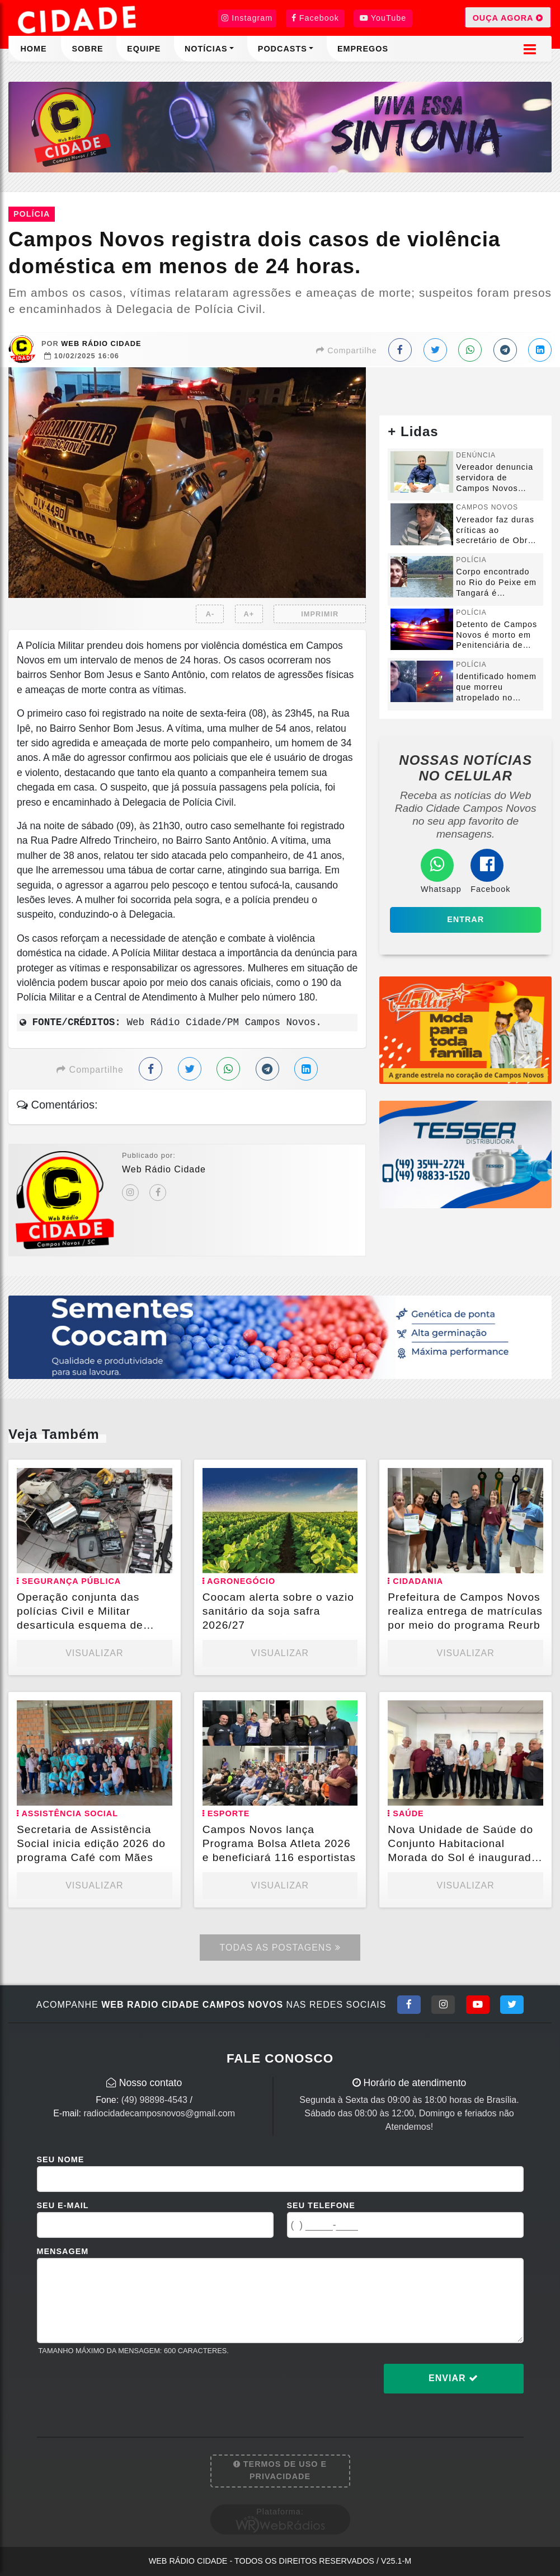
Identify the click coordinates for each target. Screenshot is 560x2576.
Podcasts (282, 48)
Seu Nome (60, 2159)
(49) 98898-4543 (154, 2100)
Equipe (144, 48)
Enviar (453, 2378)
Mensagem (63, 2251)
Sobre (87, 48)
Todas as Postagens (279, 1947)
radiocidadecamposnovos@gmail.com (159, 2113)
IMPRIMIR (319, 614)
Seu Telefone (321, 2205)
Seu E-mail (63, 2205)
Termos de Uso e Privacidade (280, 2470)
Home (33, 48)
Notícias (206, 48)
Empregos (362, 48)
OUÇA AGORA (508, 17)
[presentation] (122, 2387)
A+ (249, 614)
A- (210, 614)
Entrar (465, 919)
